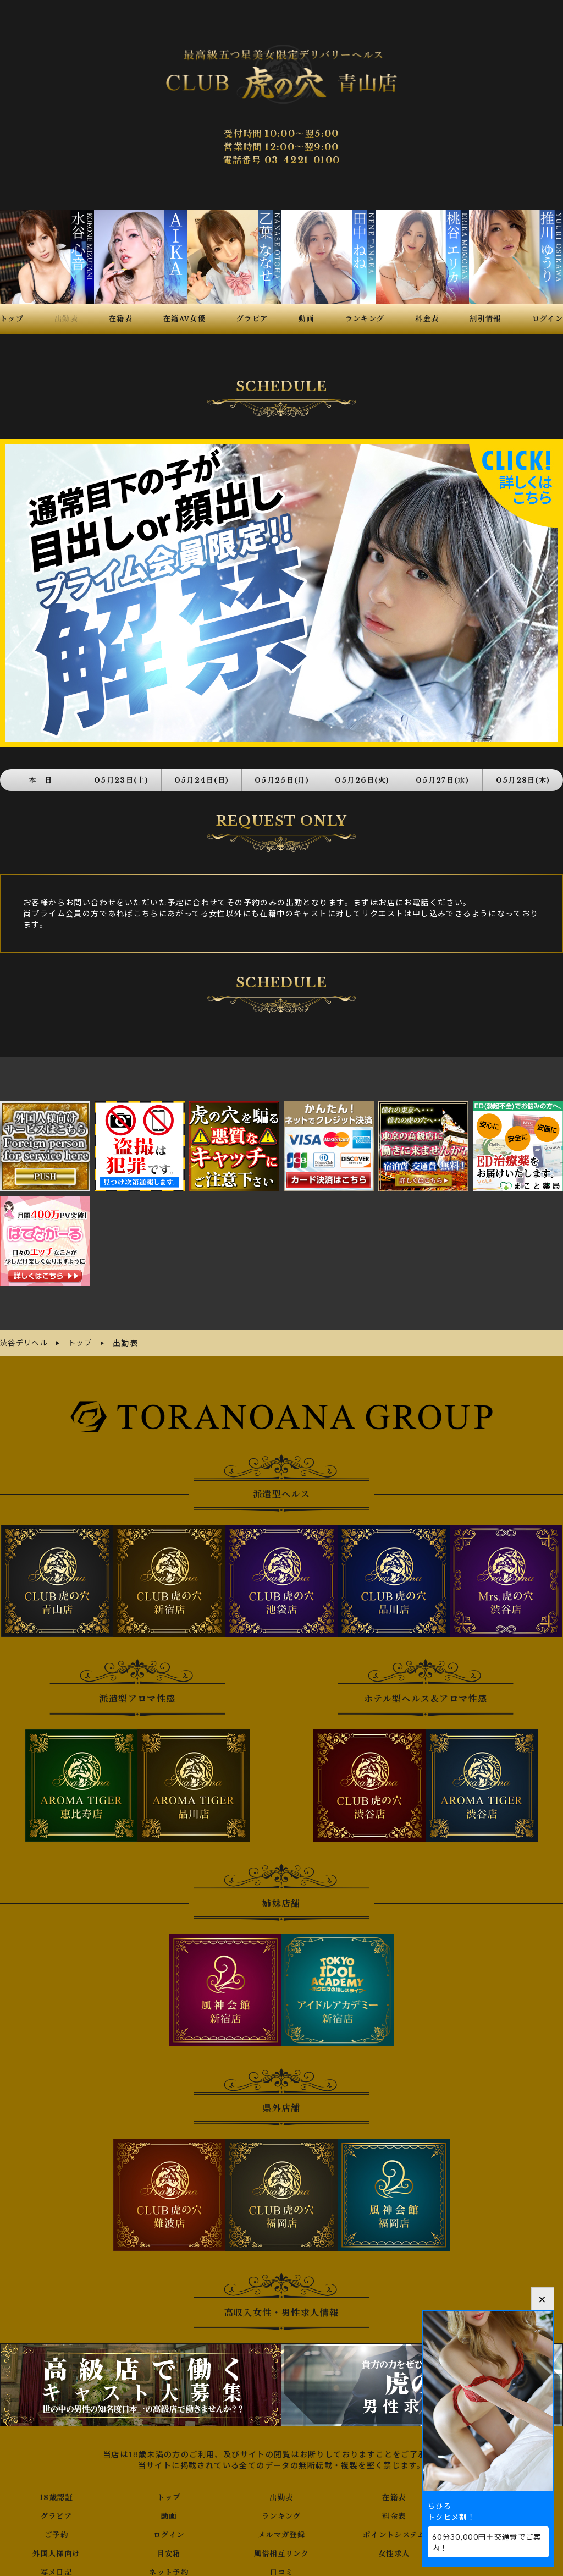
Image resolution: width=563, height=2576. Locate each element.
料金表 (394, 2511)
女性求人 (394, 2548)
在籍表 (394, 2492)
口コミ (281, 2567)
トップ (168, 2492)
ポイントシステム (394, 2530)
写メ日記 (57, 2567)
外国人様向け (56, 2548)
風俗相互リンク (281, 2548)
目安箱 (168, 2548)
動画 (169, 2511)
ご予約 (56, 2530)
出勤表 (281, 2492)
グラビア (57, 2511)
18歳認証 (56, 2492)
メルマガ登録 (281, 2530)
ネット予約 (169, 2567)
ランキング (281, 2511)
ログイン (169, 2530)
